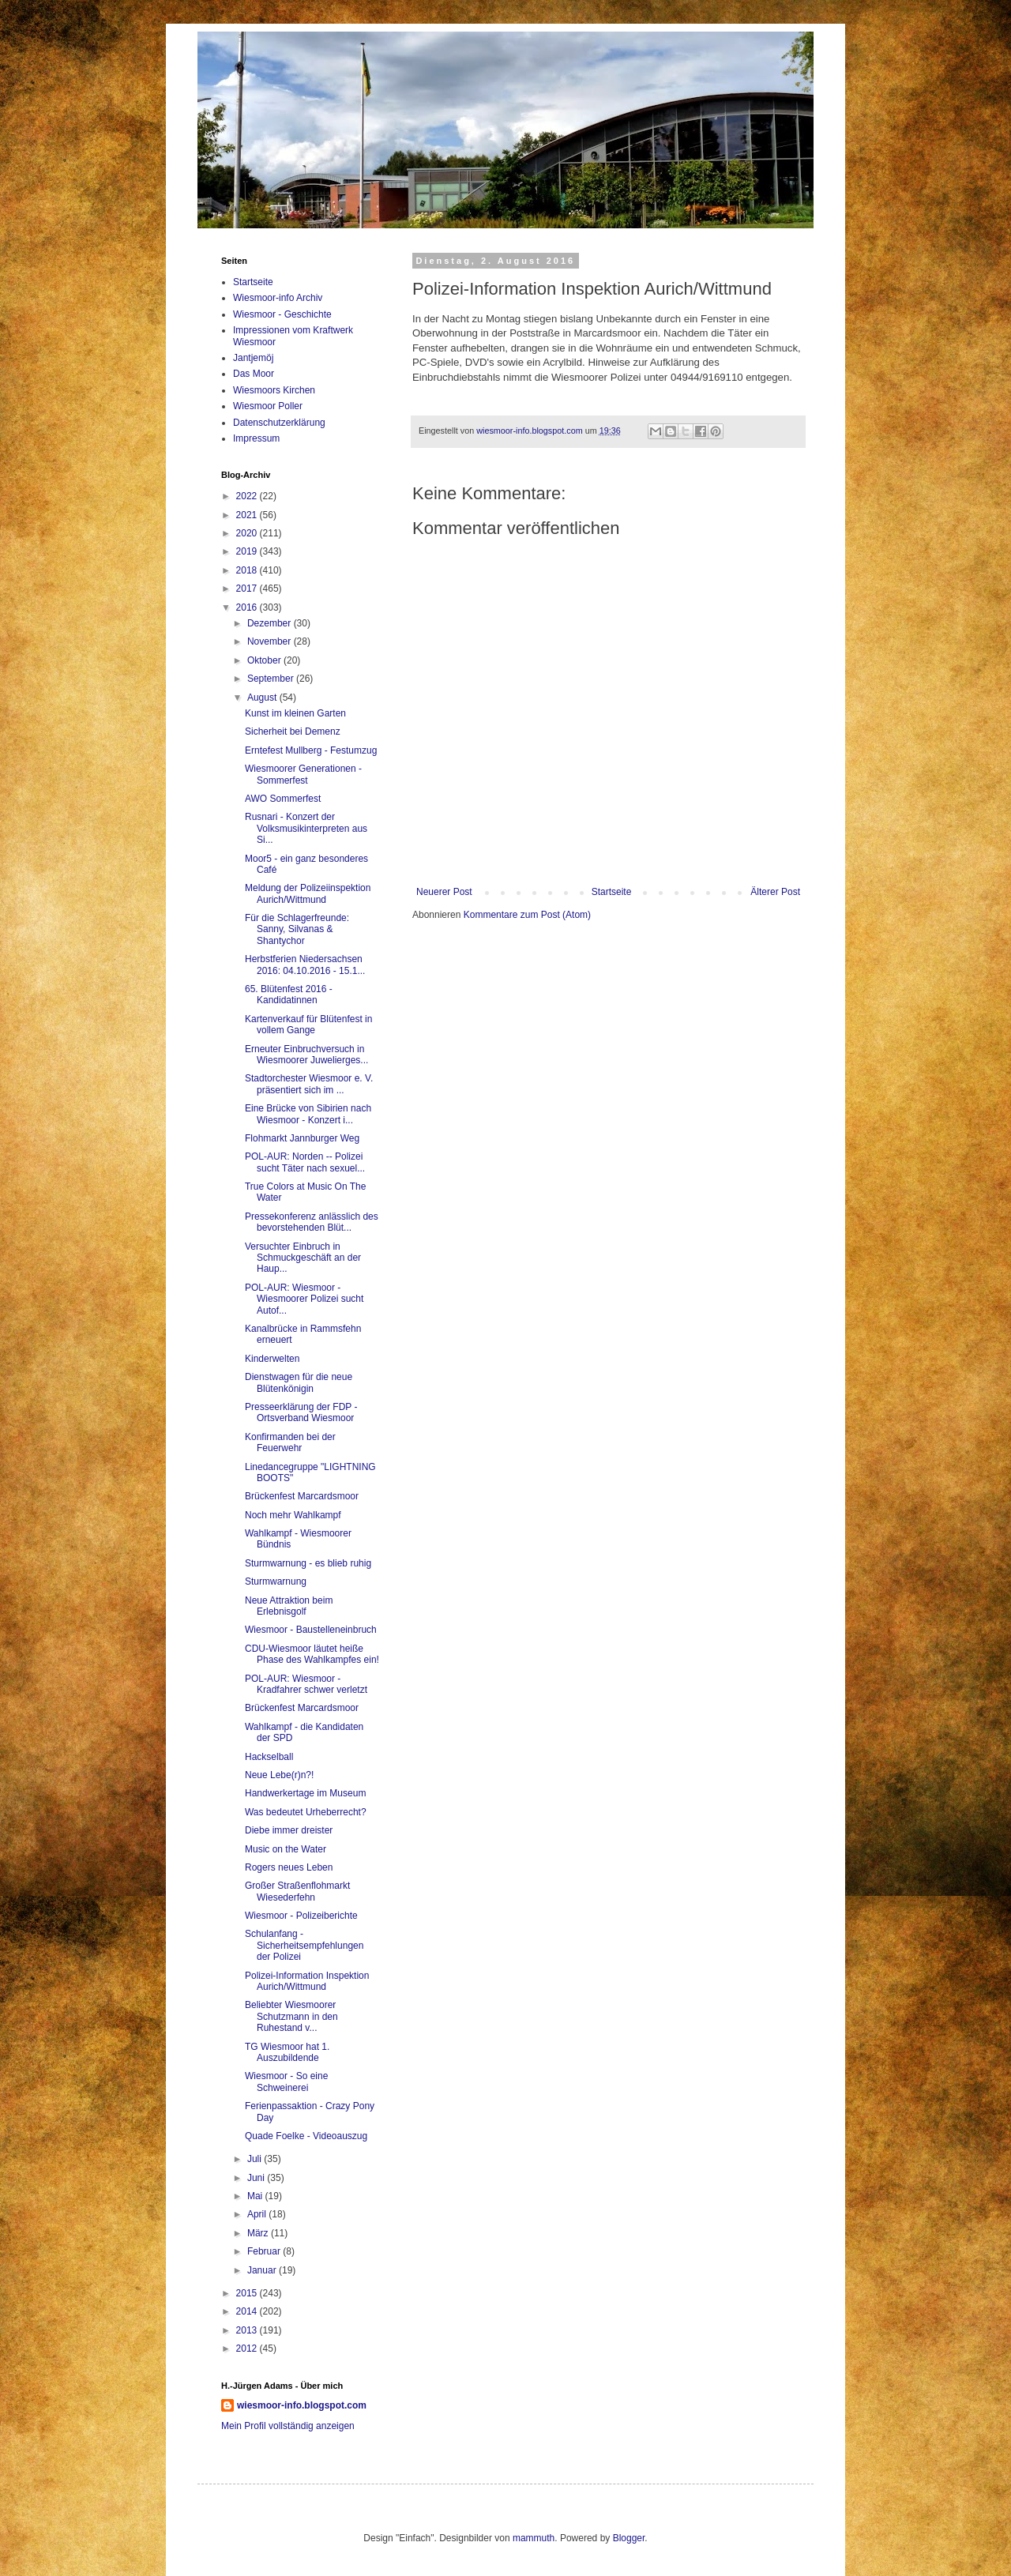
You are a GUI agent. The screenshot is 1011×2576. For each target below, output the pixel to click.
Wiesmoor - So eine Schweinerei (286, 2081)
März (259, 2233)
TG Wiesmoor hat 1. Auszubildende (287, 2052)
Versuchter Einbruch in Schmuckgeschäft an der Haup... (303, 1258)
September (271, 678)
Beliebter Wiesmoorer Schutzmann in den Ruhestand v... (291, 2016)
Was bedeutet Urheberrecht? (305, 1812)
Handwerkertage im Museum (305, 1793)
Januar (263, 2270)
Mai (256, 2196)
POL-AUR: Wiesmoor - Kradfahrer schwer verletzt (306, 1684)
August (263, 697)
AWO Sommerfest (283, 798)
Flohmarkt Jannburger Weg (302, 1138)
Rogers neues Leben (289, 1867)
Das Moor (253, 373)
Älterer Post (775, 891)
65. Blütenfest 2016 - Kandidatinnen (289, 994)
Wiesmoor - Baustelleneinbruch (311, 1629)
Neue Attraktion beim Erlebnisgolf (289, 1606)
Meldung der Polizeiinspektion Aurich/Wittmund (307, 893)
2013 (248, 2330)
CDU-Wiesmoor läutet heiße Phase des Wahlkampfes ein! (312, 1654)
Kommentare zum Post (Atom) (527, 914)
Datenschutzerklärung (279, 422)
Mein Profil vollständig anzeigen (288, 2425)
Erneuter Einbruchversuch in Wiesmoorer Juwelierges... (306, 1055)
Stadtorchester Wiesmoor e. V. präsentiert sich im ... (309, 1084)
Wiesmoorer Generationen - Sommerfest (303, 774)
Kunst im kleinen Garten (295, 713)
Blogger (629, 2538)
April (258, 2214)
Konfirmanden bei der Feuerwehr (290, 1442)
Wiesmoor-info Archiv (277, 297)
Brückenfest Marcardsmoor (302, 1496)
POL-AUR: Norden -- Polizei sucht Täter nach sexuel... (305, 1162)
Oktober (265, 660)
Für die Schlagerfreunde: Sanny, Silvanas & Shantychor (297, 929)
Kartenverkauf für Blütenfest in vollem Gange (308, 1024)
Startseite (612, 891)
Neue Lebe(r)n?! (279, 1775)
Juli (255, 2158)
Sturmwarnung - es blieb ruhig (308, 1563)
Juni (257, 2177)
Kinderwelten (272, 1358)
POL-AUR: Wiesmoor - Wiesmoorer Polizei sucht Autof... (304, 1299)
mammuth (533, 2538)
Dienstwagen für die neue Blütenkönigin (298, 1382)
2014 (248, 2311)
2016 (248, 607)
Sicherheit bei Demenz (292, 731)
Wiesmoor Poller (268, 406)
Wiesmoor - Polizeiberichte (301, 1915)
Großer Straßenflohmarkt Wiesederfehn (297, 1891)
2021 (248, 515)
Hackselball (269, 1756)
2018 (248, 570)
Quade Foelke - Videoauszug (306, 2136)
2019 (248, 551)
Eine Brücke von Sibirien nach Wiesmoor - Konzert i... (308, 1114)
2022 (248, 496)
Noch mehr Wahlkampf (293, 1515)
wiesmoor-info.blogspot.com (301, 2405)
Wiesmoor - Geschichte (282, 314)
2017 (248, 588)
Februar (265, 2251)
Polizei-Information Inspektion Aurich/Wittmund (307, 1981)
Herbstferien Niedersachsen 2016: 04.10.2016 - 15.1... (305, 964)
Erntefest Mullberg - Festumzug (311, 750)
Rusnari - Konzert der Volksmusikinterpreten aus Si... (306, 828)
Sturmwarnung (275, 1581)
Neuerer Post (444, 891)
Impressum (256, 438)
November (270, 641)
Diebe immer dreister (289, 1830)
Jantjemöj (253, 357)
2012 (248, 2348)
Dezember (270, 623)
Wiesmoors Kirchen (274, 390)
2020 (248, 533)
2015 (248, 2293)
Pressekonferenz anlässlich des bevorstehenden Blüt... (311, 1222)
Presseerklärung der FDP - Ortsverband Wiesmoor (301, 1412)
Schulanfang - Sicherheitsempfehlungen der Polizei (304, 1945)
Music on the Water (285, 1849)
